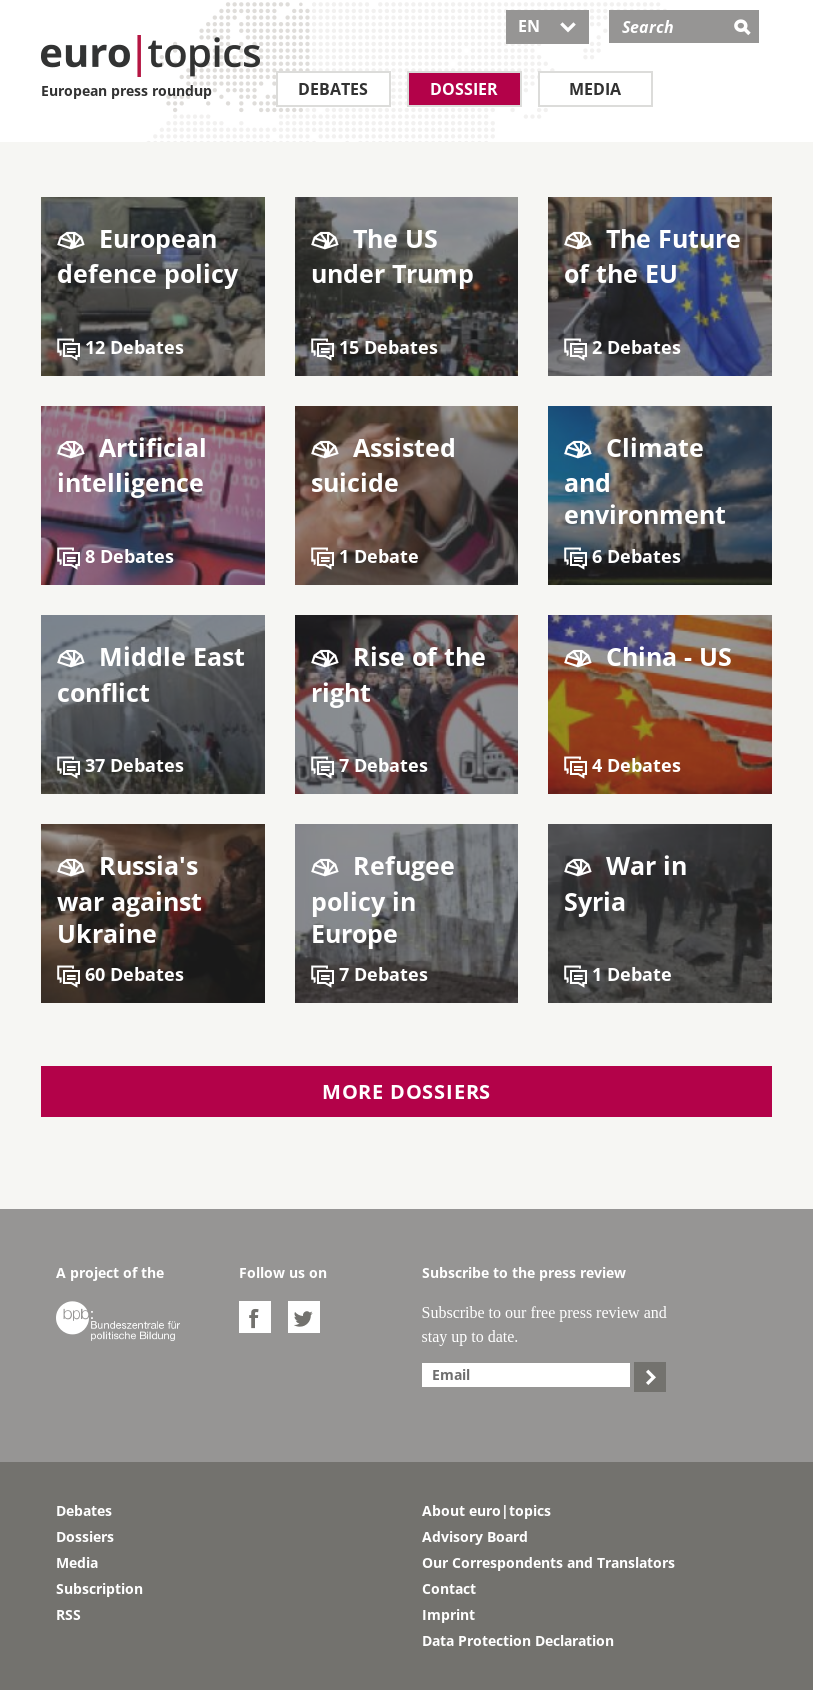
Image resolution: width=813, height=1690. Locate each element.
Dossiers (85, 1536)
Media (595, 89)
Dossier (464, 89)
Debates (333, 89)
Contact (449, 1588)
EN (547, 26)
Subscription (99, 1588)
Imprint (448, 1614)
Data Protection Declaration (518, 1640)
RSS (68, 1614)
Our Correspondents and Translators (548, 1562)
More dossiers (406, 1091)
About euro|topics (486, 1510)
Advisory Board (475, 1536)
